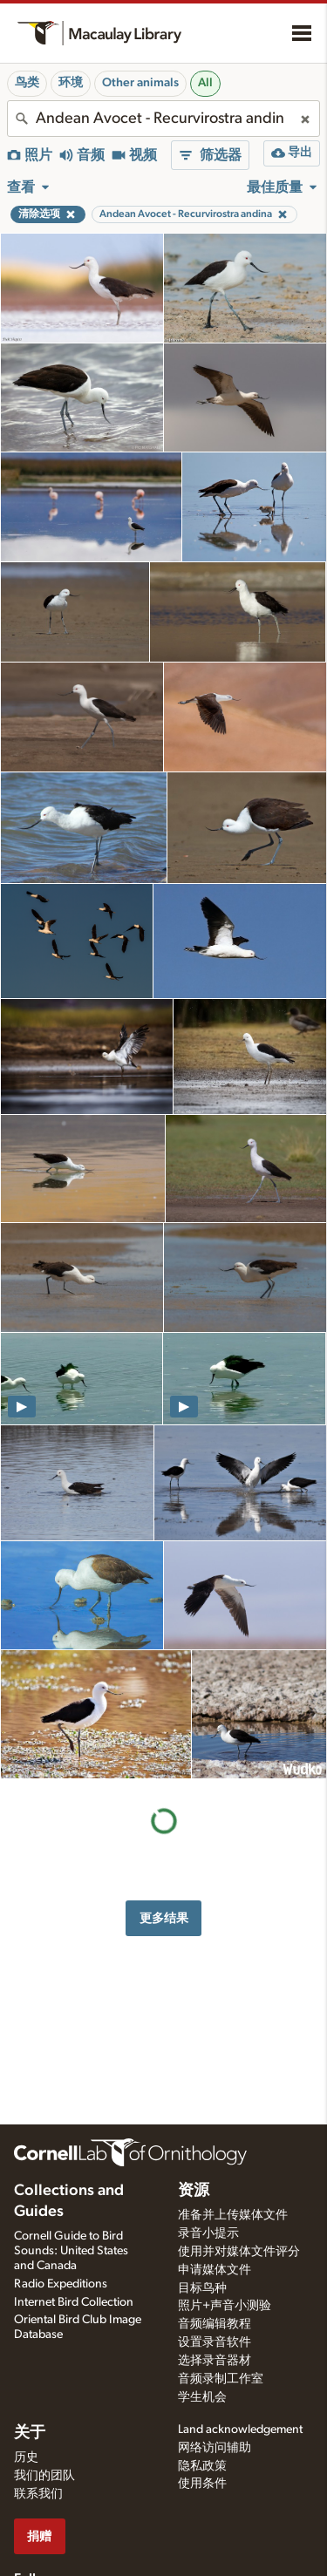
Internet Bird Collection (73, 2302)
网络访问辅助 (214, 2448)
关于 (29, 2433)
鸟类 (27, 83)
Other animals (140, 83)
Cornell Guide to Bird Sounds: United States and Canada (71, 2251)
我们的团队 (44, 2476)
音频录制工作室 (220, 2379)
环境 (70, 83)
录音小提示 (208, 2233)
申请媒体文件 (214, 2270)
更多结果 (164, 1918)
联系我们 (38, 2494)
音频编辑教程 (214, 2324)
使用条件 (202, 2483)
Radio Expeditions (60, 2284)
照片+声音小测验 (224, 2306)
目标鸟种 (202, 2288)
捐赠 (39, 2536)
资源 (193, 2191)
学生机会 (202, 2397)
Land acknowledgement (240, 2429)
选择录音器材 (214, 2361)
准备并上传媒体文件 (233, 2215)
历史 (26, 2457)
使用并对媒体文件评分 (239, 2252)
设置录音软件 (214, 2342)
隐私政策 (202, 2466)
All (205, 83)
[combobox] (163, 118)
